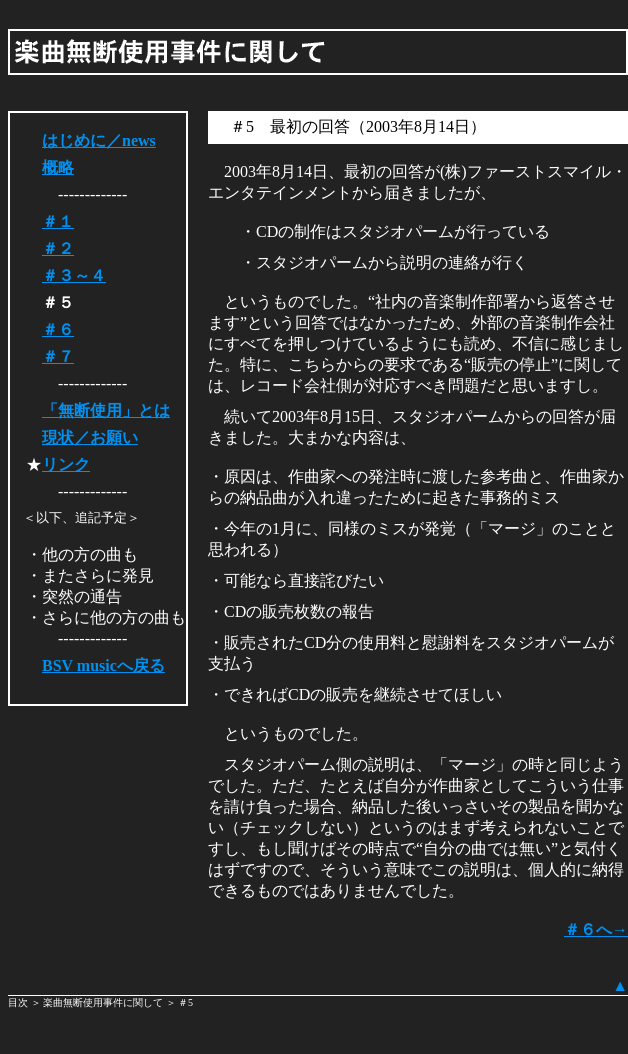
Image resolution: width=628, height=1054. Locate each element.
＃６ (58, 329)
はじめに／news (99, 140)
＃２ (58, 248)
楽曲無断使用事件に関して (103, 1002)
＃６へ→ (596, 929)
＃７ (58, 356)
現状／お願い (90, 437)
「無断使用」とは (106, 410)
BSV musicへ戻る (103, 665)
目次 (19, 1002)
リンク (66, 464)
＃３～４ (74, 275)
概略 (58, 167)
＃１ (58, 221)
